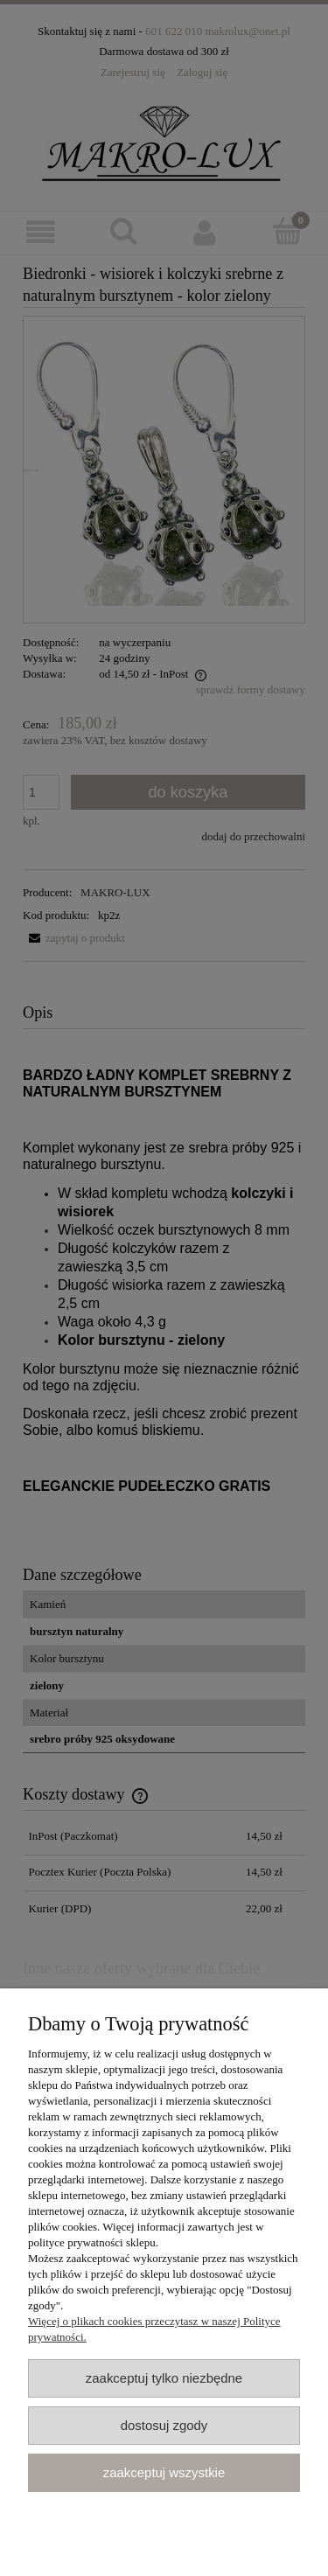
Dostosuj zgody (164, 2425)
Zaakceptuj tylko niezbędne (164, 2378)
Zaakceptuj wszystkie (164, 2472)
